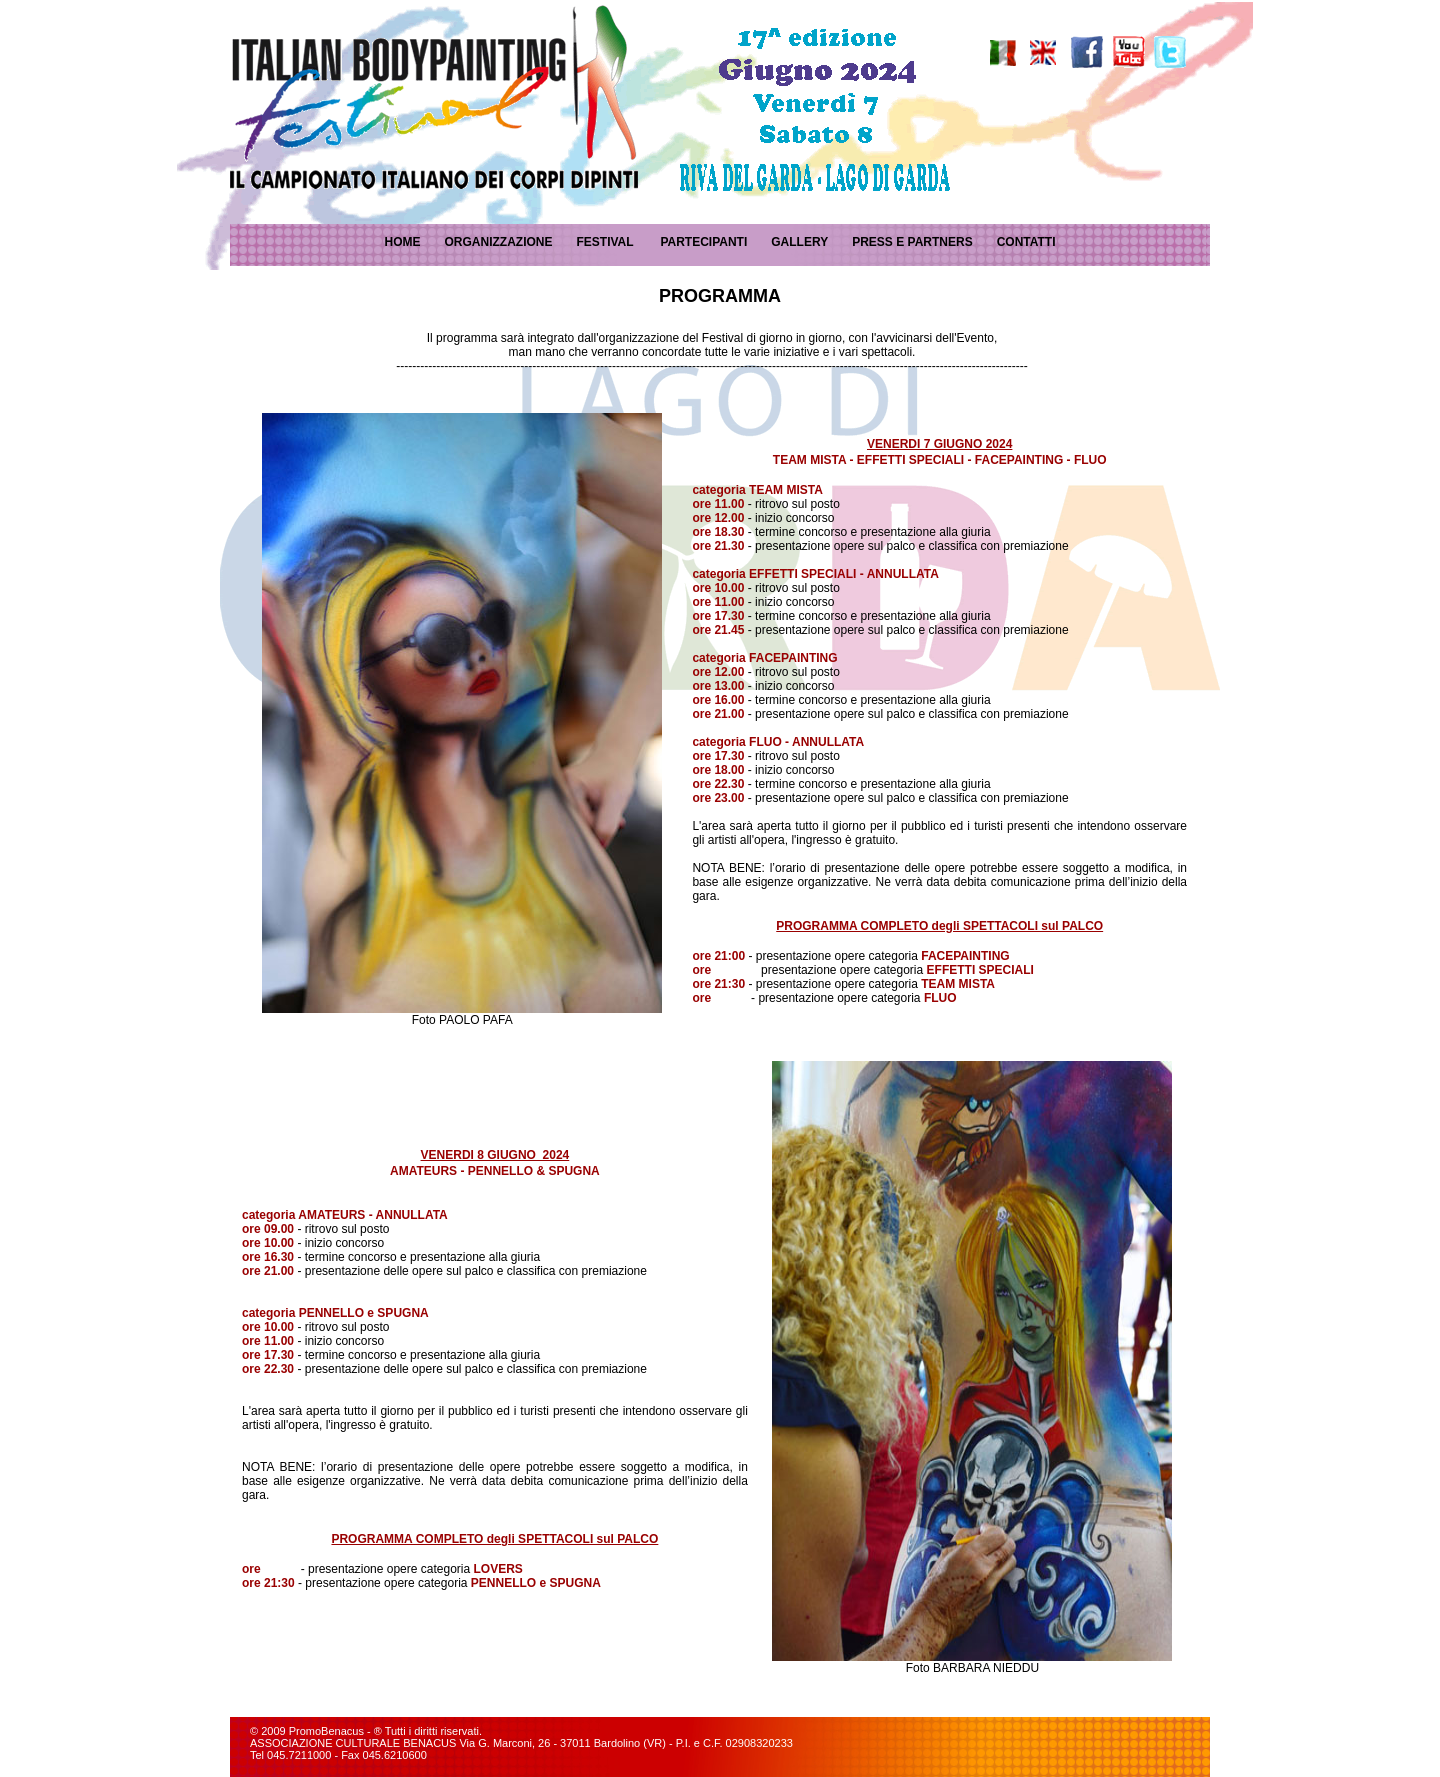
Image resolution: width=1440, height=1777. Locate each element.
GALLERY (799, 242)
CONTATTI (1026, 242)
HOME (402, 242)
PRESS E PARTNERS (912, 242)
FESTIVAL (604, 242)
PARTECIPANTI (703, 242)
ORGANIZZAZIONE (498, 242)
